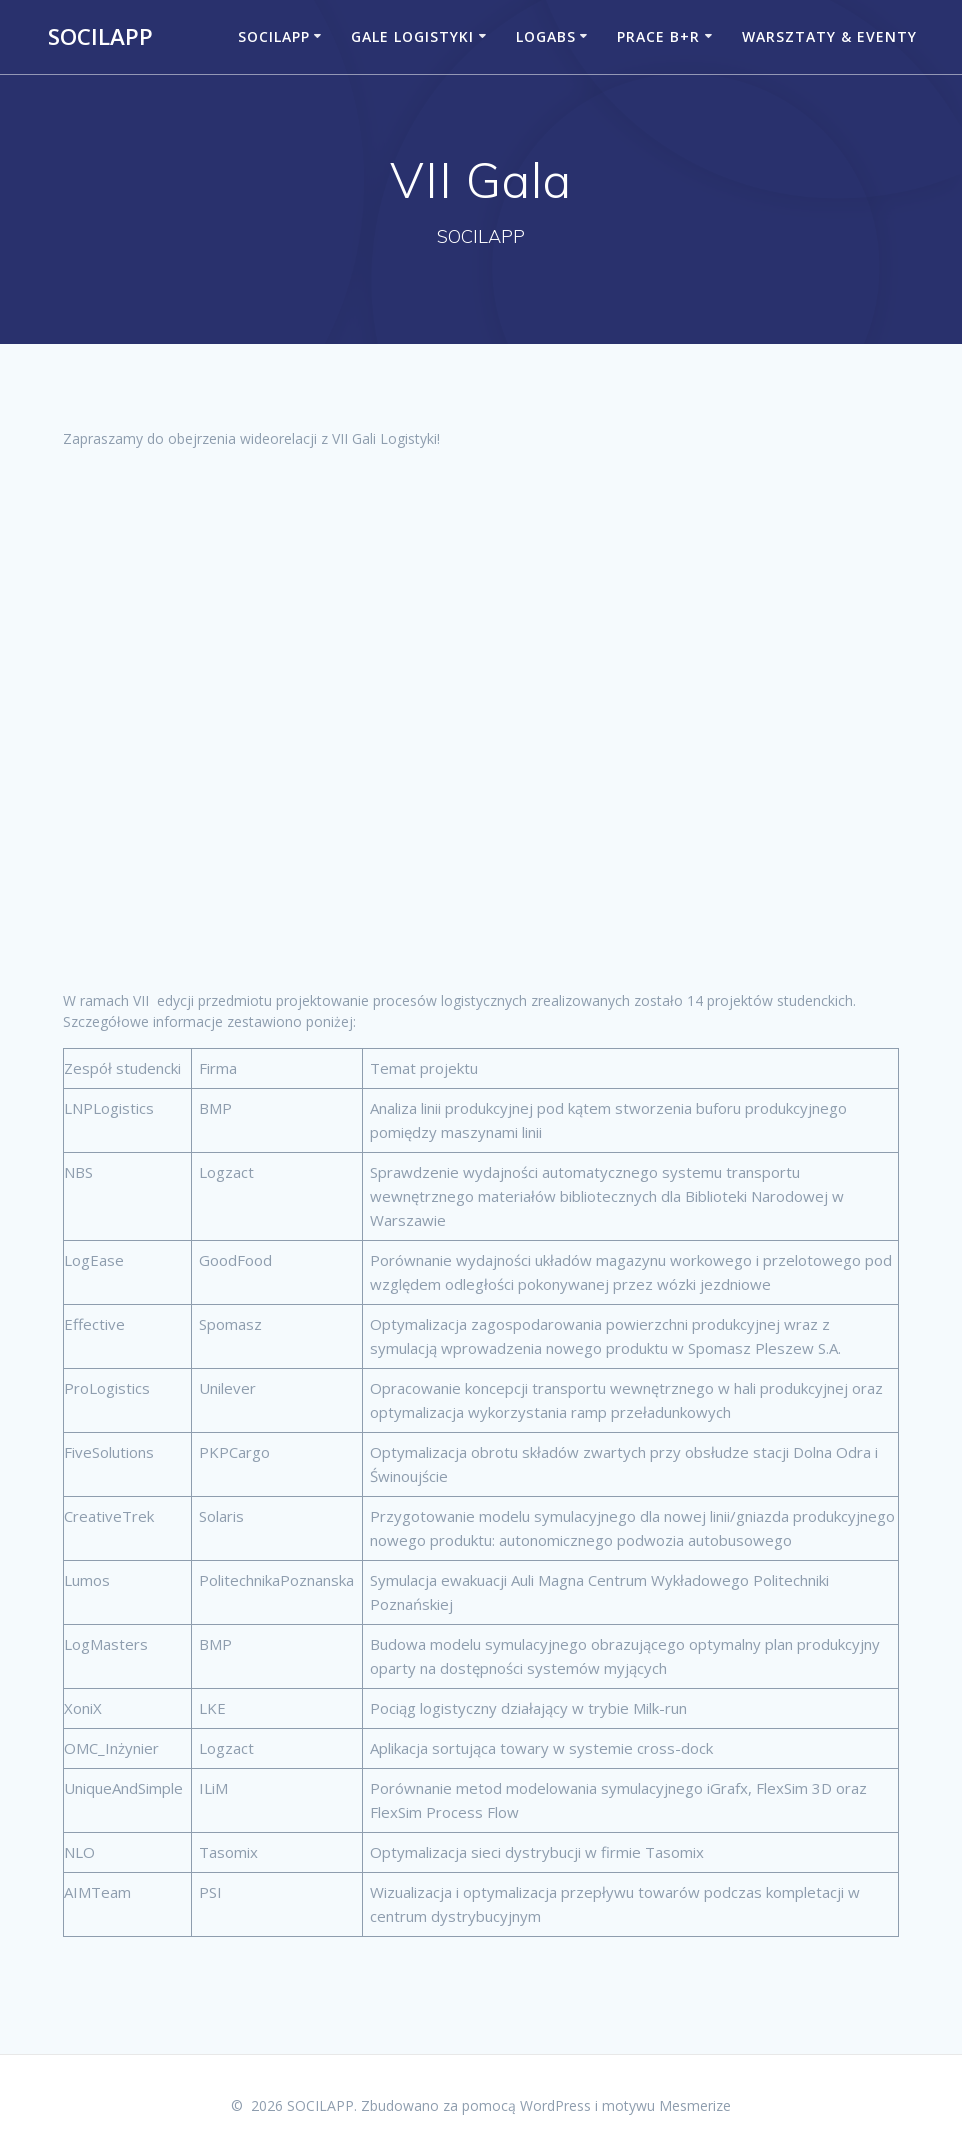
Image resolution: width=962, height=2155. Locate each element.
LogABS (546, 36)
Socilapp (274, 36)
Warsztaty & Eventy (829, 36)
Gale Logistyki (412, 36)
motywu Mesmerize (666, 2105)
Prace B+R (658, 36)
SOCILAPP (100, 37)
